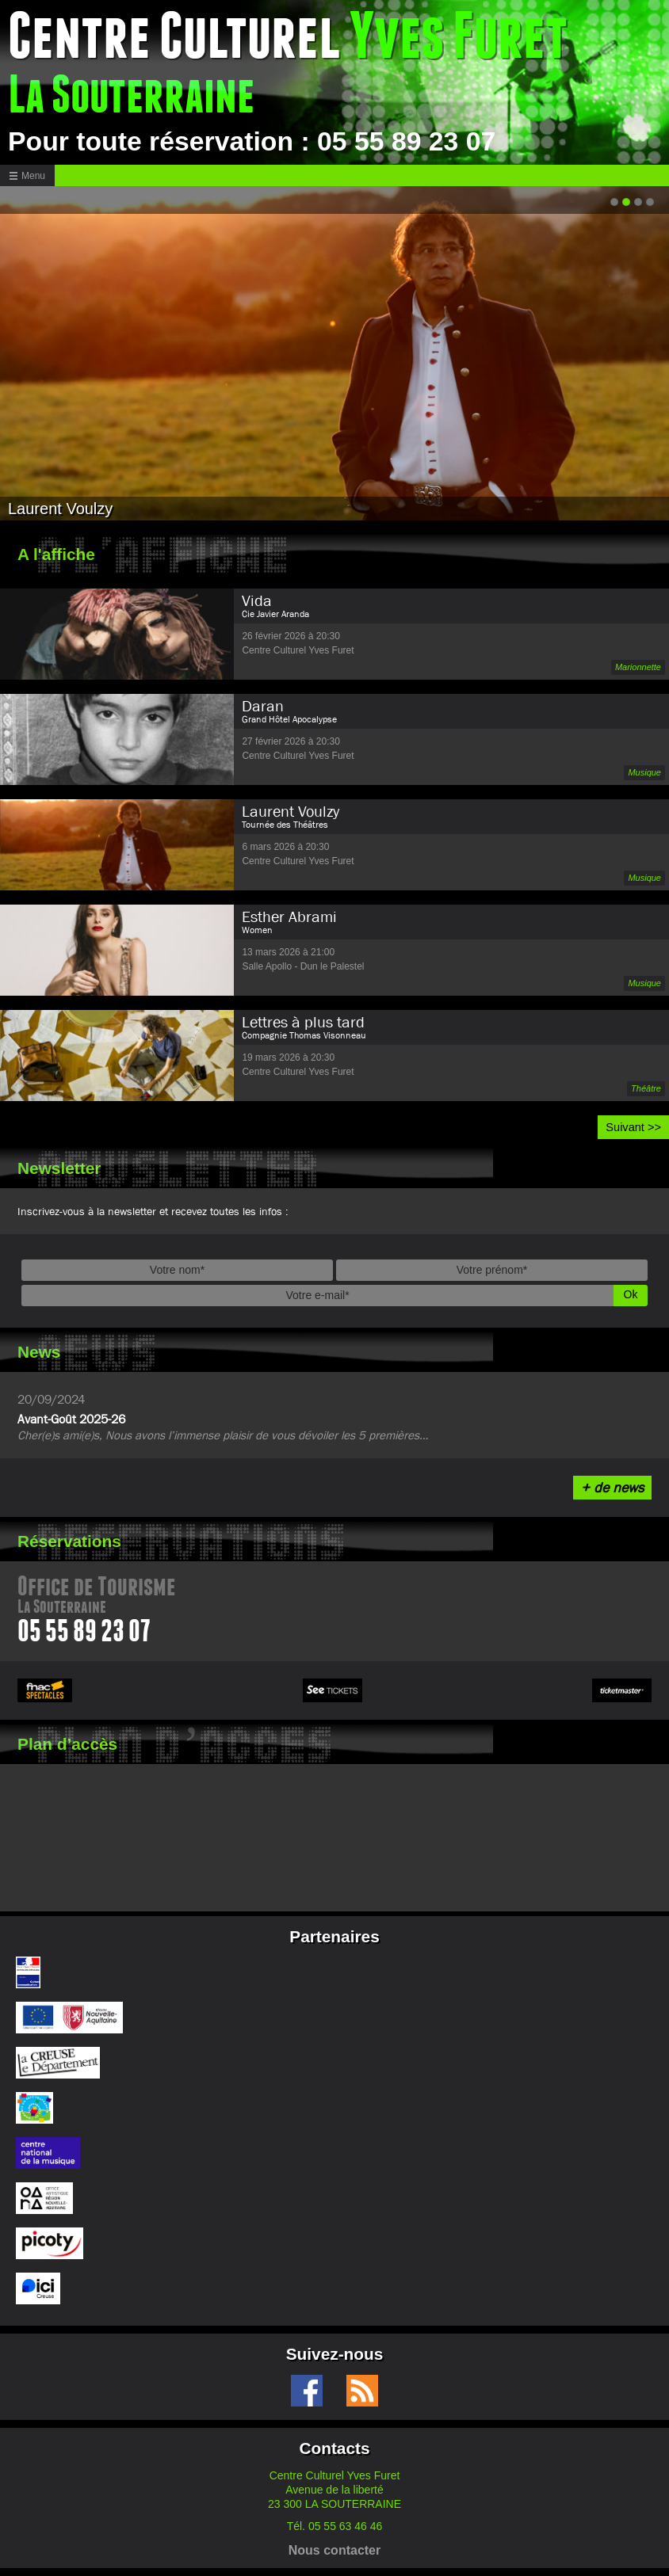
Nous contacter (334, 2550)
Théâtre (646, 1088)
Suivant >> (633, 1127)
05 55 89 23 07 (84, 1634)
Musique (644, 772)
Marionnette (638, 667)
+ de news (612, 1487)
